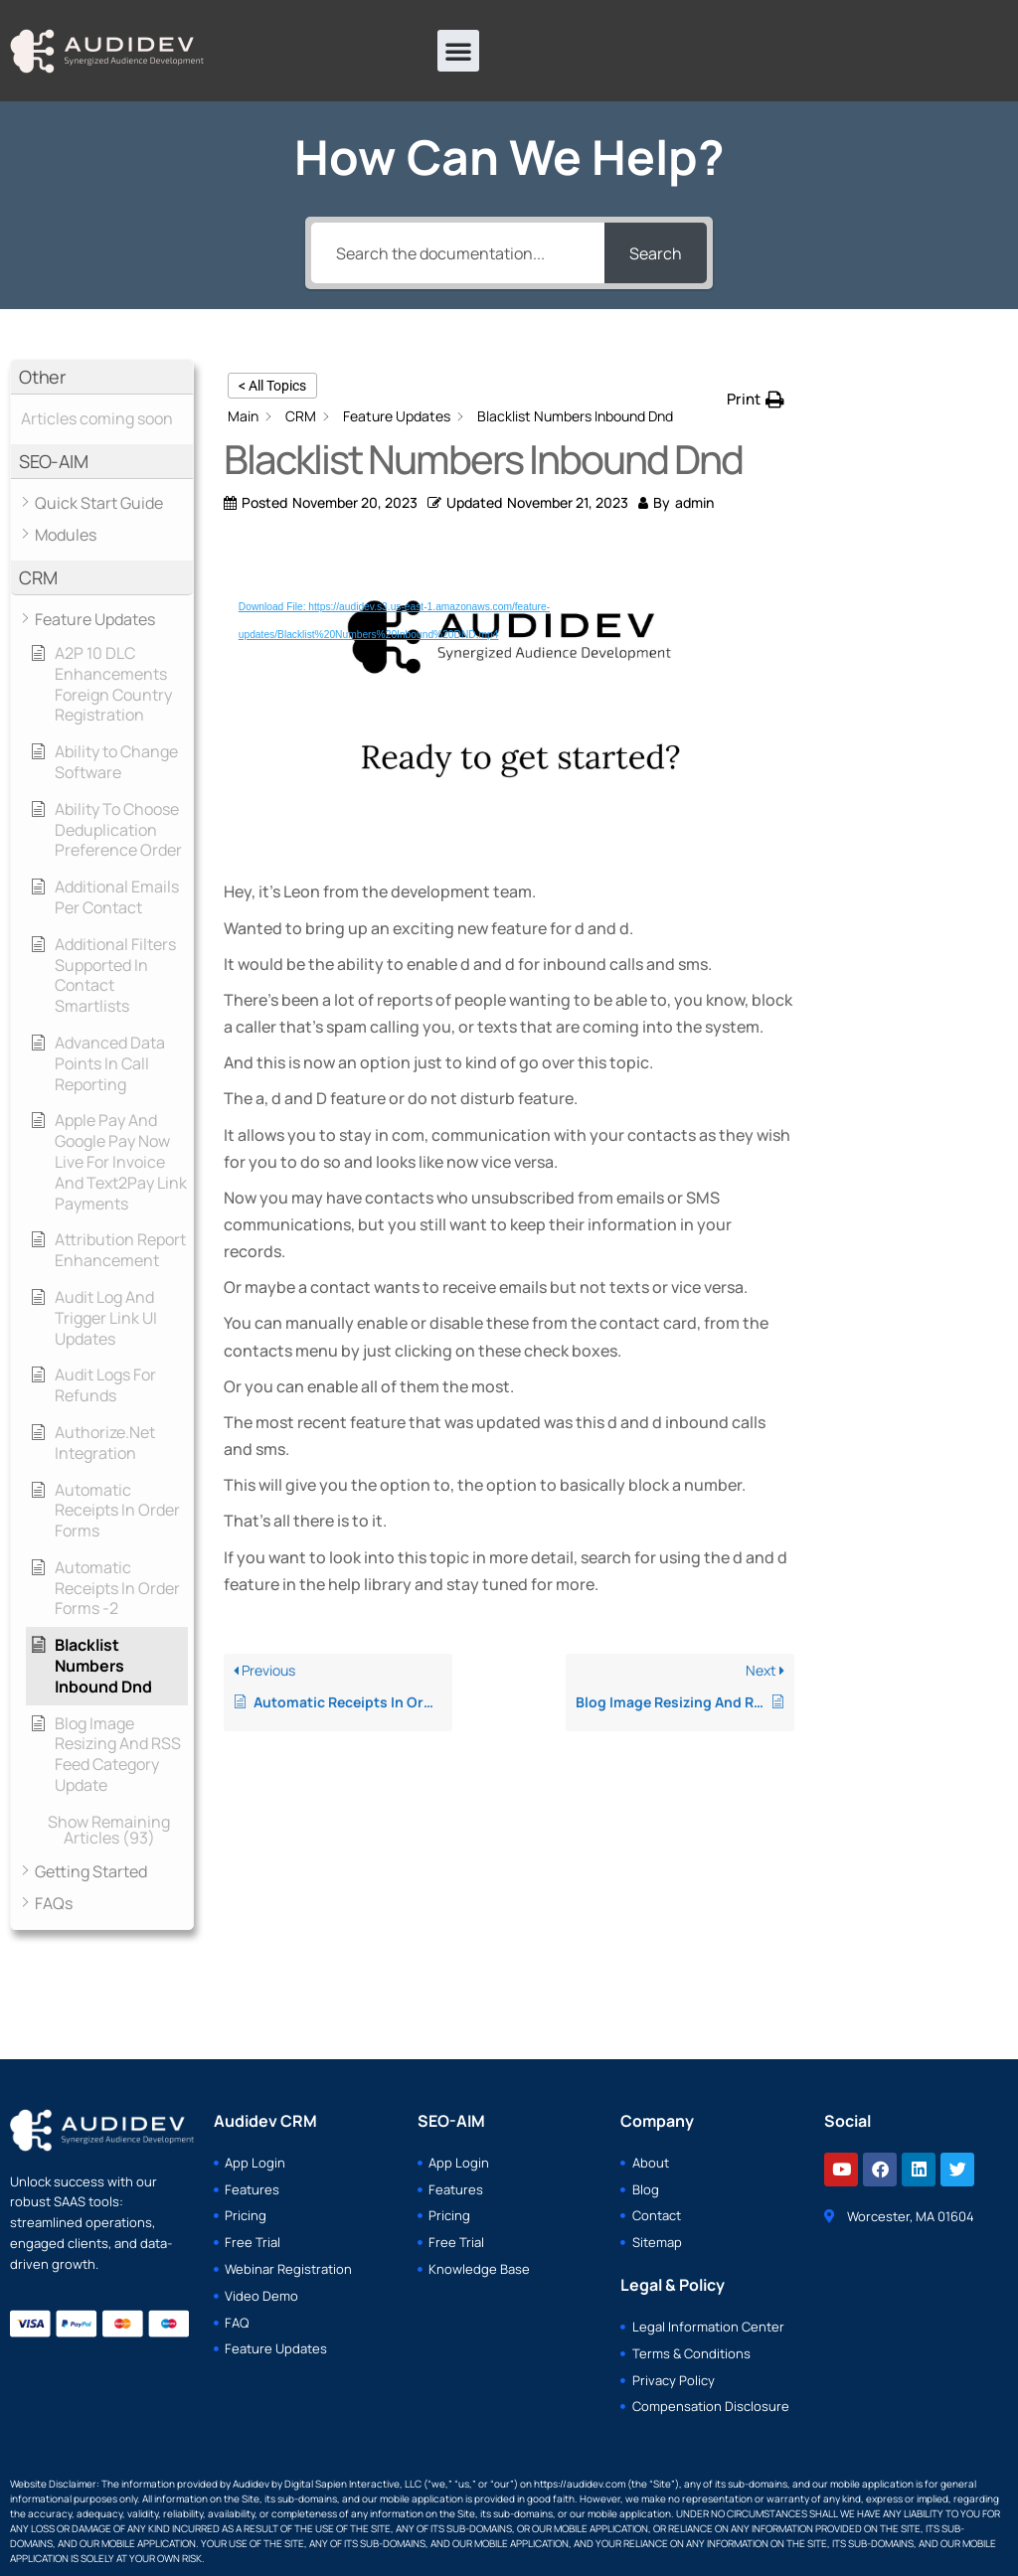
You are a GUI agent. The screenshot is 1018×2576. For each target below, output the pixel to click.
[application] (509, 702)
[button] (458, 51)
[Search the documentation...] (457, 253)
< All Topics (272, 386)
